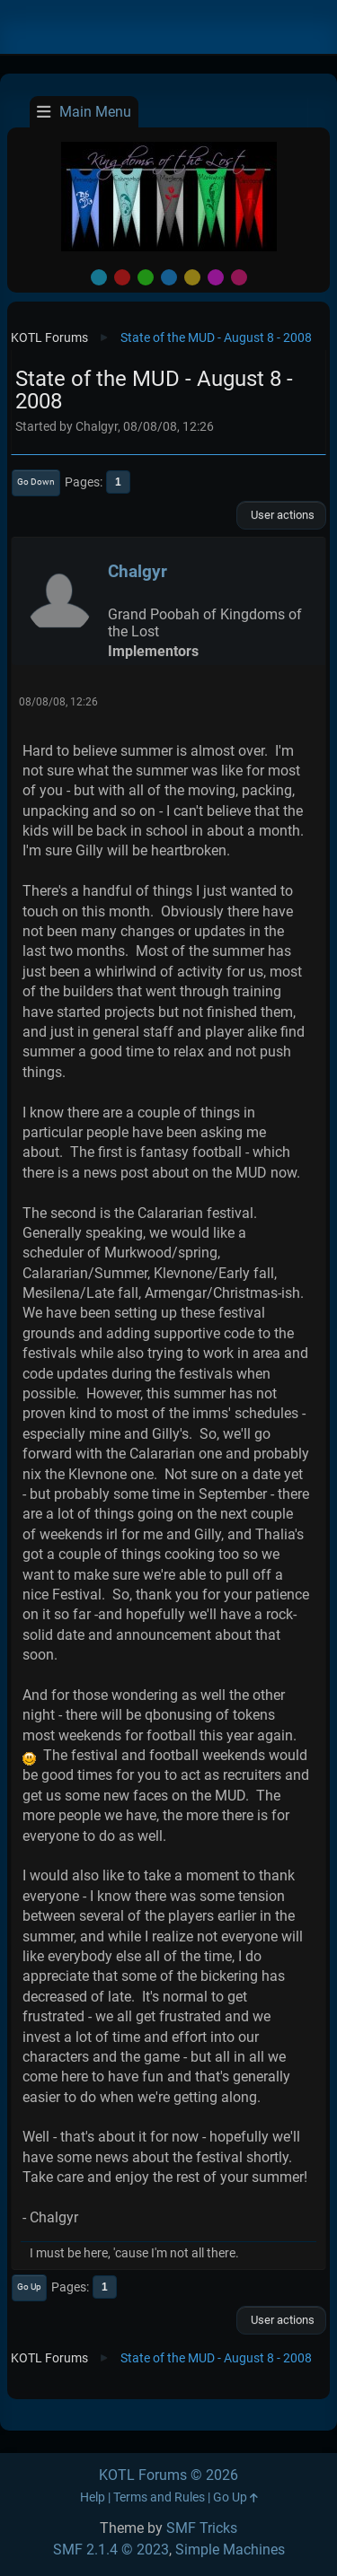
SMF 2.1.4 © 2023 (111, 2549)
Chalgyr (137, 571)
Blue (169, 277)
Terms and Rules (159, 2497)
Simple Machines (230, 2549)
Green (145, 277)
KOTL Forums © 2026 (168, 2475)
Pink (239, 277)
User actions (281, 514)
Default (99, 277)
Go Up (29, 2286)
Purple (216, 277)
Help (92, 2497)
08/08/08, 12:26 (58, 702)
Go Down (36, 481)
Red (122, 277)
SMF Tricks (201, 2528)
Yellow (192, 277)
